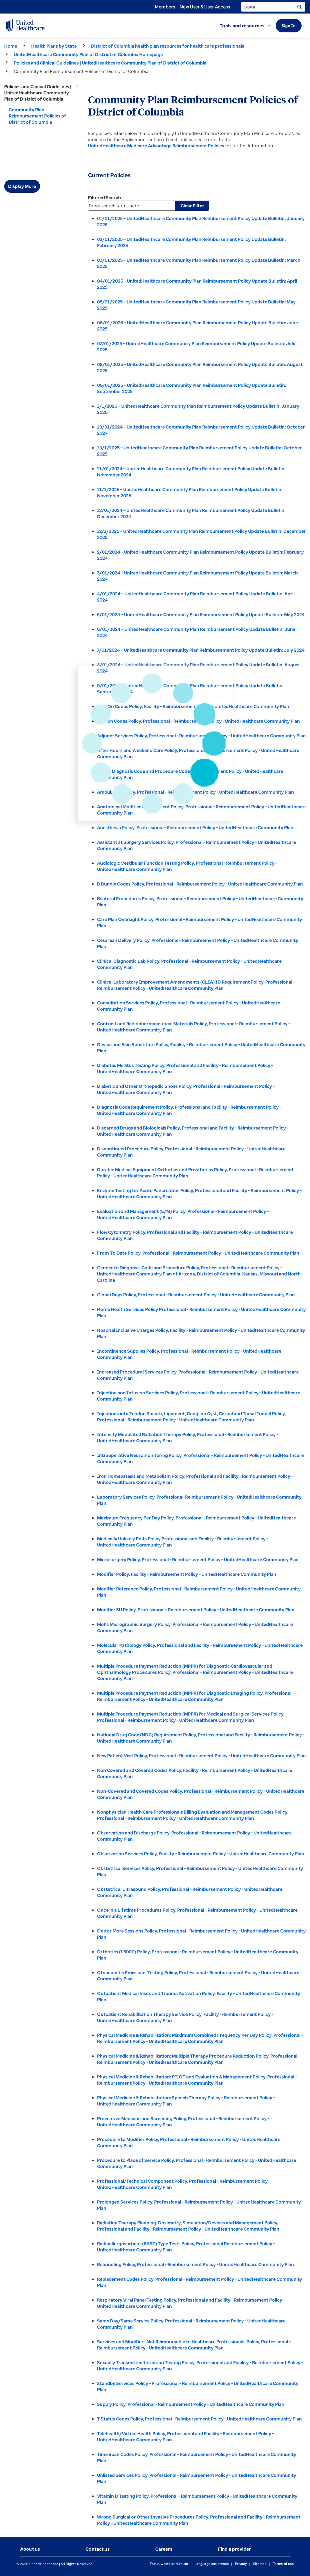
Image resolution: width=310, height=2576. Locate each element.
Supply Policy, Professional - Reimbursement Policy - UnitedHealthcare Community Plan (190, 2404)
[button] (248, 26)
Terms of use (283, 2563)
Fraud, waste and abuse (169, 2563)
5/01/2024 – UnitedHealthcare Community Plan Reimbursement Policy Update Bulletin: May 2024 (201, 614)
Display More (22, 186)
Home (10, 46)
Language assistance (211, 2563)
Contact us (98, 2549)
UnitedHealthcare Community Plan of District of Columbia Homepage (88, 54)
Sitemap (260, 2563)
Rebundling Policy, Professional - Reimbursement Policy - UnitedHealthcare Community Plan (195, 2264)
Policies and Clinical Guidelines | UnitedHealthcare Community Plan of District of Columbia (110, 63)
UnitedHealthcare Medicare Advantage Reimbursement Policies (156, 146)
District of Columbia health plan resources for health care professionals (167, 46)
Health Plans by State (54, 46)
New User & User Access (204, 7)
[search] (273, 7)
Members (165, 7)
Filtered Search (104, 197)
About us (30, 2549)
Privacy (241, 2563)
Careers (163, 2549)
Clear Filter (192, 206)
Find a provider (234, 2549)
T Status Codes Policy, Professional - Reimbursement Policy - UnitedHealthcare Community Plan (199, 2419)
